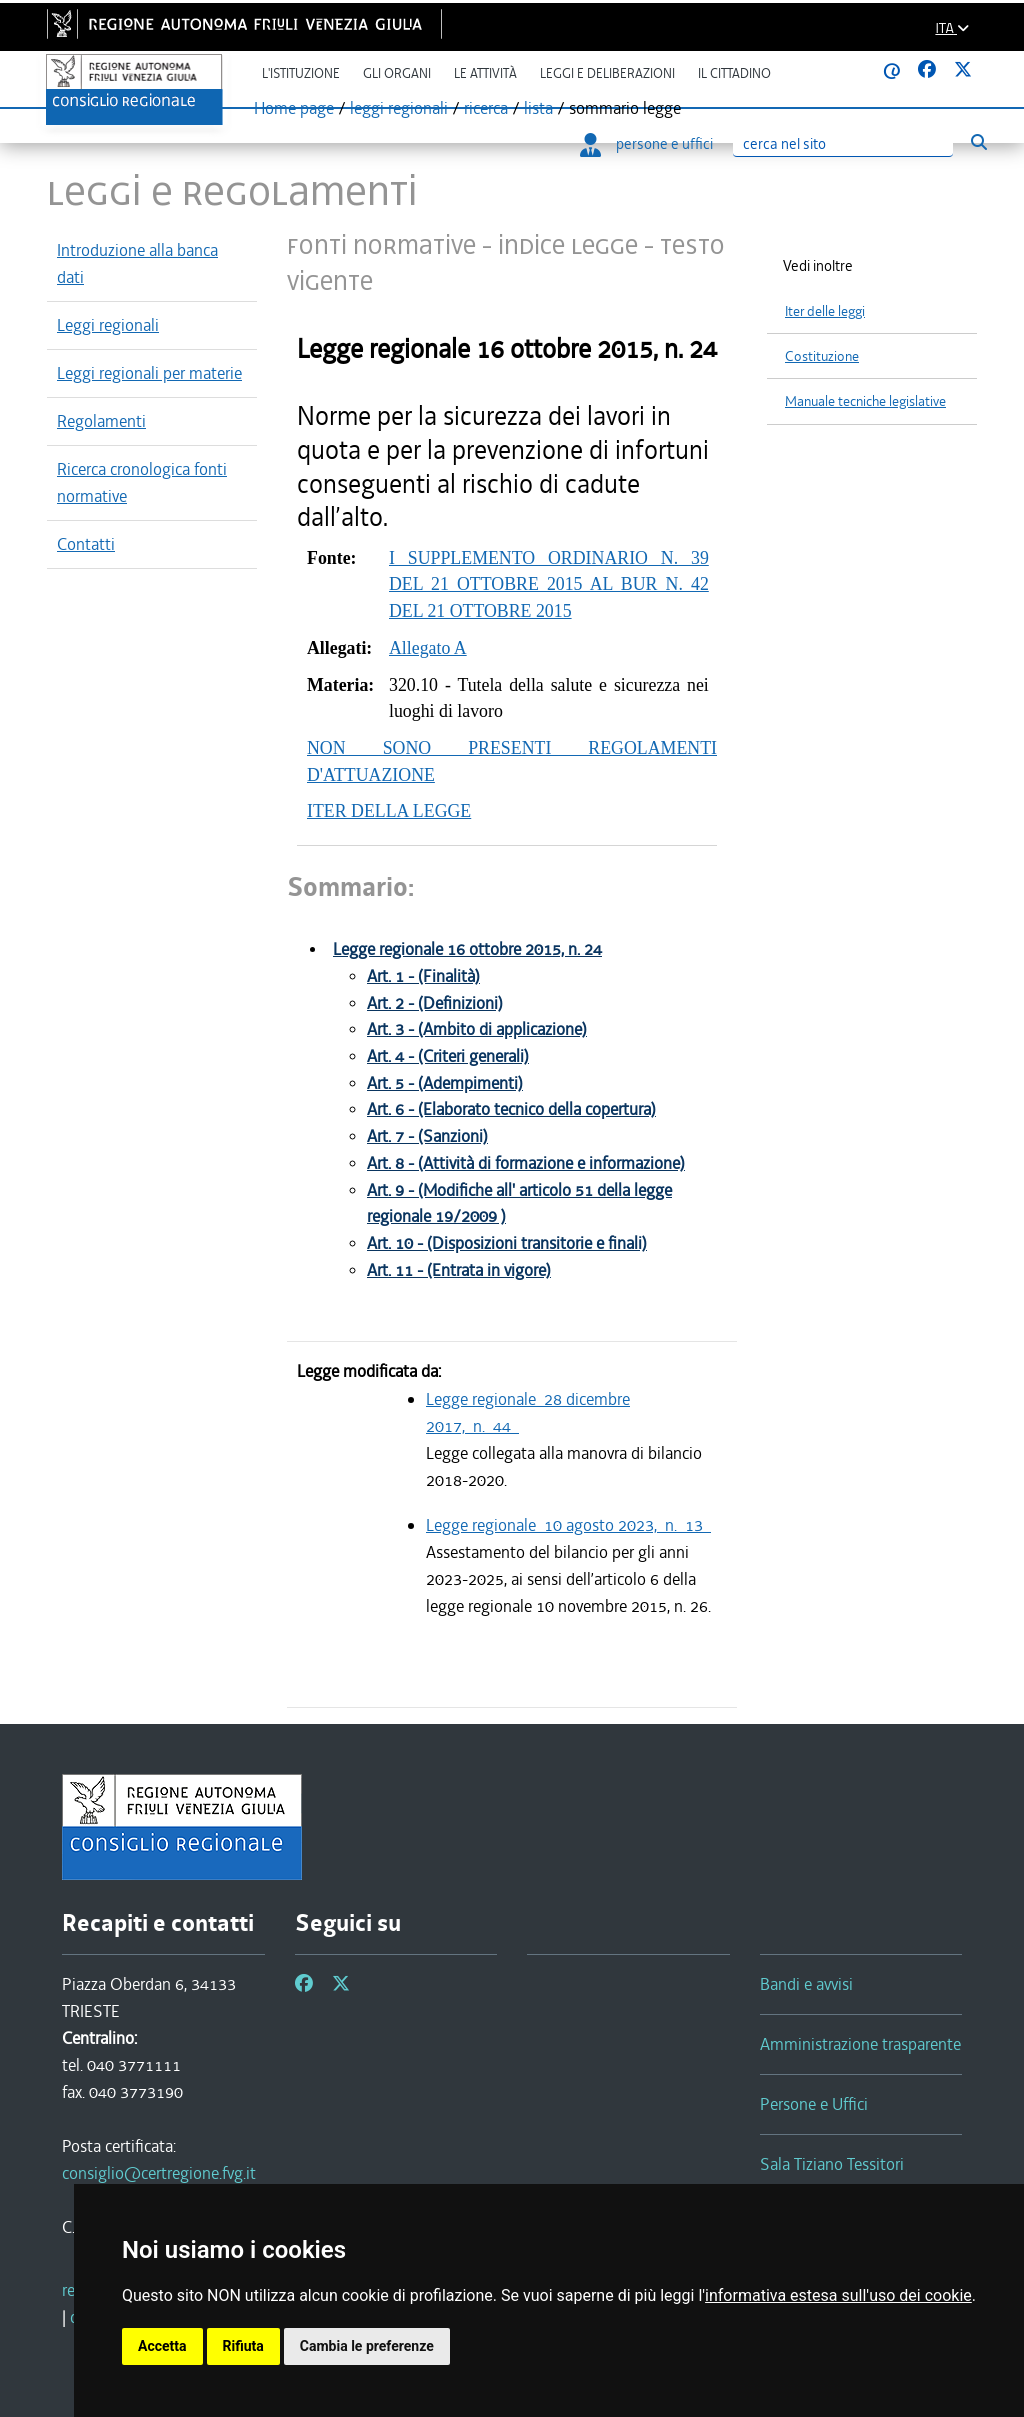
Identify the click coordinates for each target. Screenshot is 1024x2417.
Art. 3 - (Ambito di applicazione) (477, 1029)
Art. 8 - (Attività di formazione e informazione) (526, 1163)
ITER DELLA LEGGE (389, 811)
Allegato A (428, 648)
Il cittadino (734, 73)
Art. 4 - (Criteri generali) (448, 1056)
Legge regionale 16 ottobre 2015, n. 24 (467, 949)
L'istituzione (301, 73)
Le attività (485, 73)
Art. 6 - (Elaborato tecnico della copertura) (511, 1109)
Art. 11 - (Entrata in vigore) (459, 1270)
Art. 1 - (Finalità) (423, 976)
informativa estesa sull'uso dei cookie (838, 2295)
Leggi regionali (108, 325)
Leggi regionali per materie (149, 373)
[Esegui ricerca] (978, 142)
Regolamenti (101, 421)
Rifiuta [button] (243, 2346)
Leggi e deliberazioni (607, 73)
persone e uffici (646, 144)
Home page (294, 108)
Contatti (86, 544)
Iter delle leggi (825, 311)
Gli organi (397, 73)
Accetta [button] (162, 2346)
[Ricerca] (843, 144)
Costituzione (822, 356)
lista (538, 108)
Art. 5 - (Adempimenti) (445, 1083)
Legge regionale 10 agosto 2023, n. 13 (568, 1525)
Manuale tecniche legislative (865, 401)
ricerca (486, 108)
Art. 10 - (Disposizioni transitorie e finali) (507, 1243)
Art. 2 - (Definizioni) (435, 1003)
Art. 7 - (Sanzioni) (427, 1136)
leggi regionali (399, 108)
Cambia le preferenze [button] (367, 2346)
